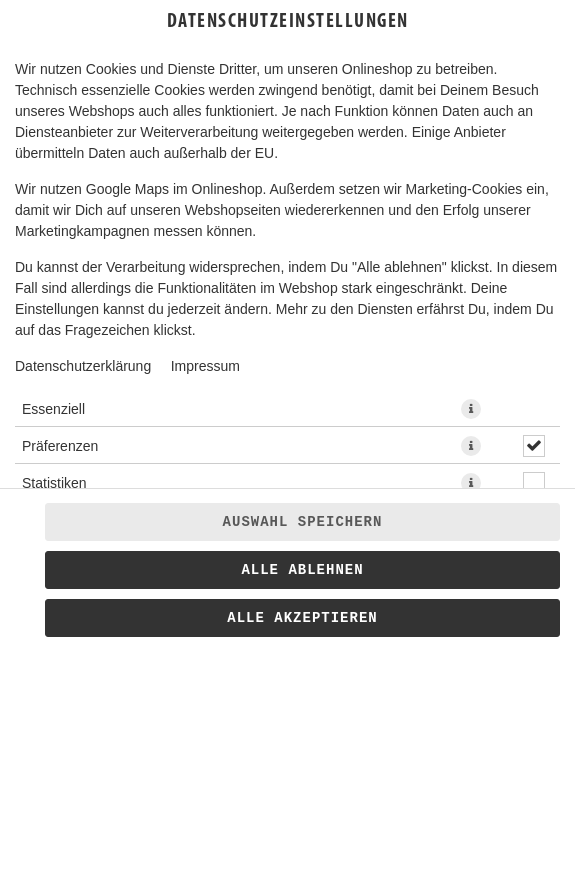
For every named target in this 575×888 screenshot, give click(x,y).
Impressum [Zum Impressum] (205, 366)
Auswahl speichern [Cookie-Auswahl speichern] (303, 522)
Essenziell (53, 409)
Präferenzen (60, 446)
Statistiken (54, 483)
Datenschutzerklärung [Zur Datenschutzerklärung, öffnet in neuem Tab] (83, 366)
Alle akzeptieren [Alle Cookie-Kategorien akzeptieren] (302, 618)
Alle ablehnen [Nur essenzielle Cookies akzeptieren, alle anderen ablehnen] (302, 570)
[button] (471, 409)
